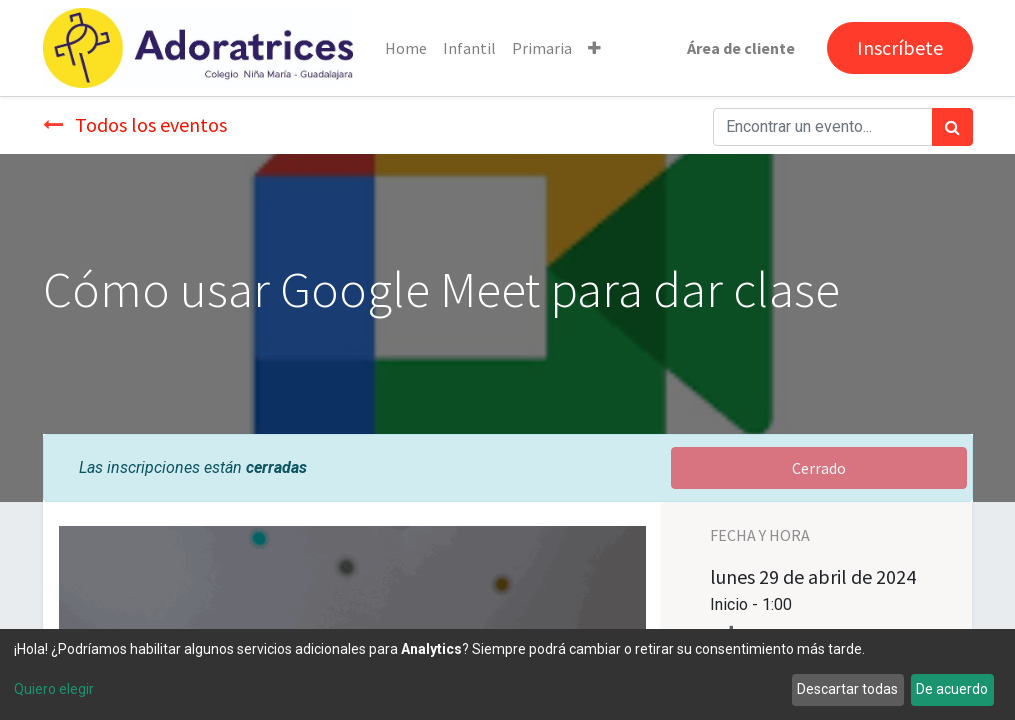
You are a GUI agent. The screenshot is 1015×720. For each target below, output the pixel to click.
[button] (594, 48)
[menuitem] (406, 48)
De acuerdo (952, 689)
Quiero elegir (54, 689)
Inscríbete (900, 47)
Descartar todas (847, 689)
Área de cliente (741, 48)
